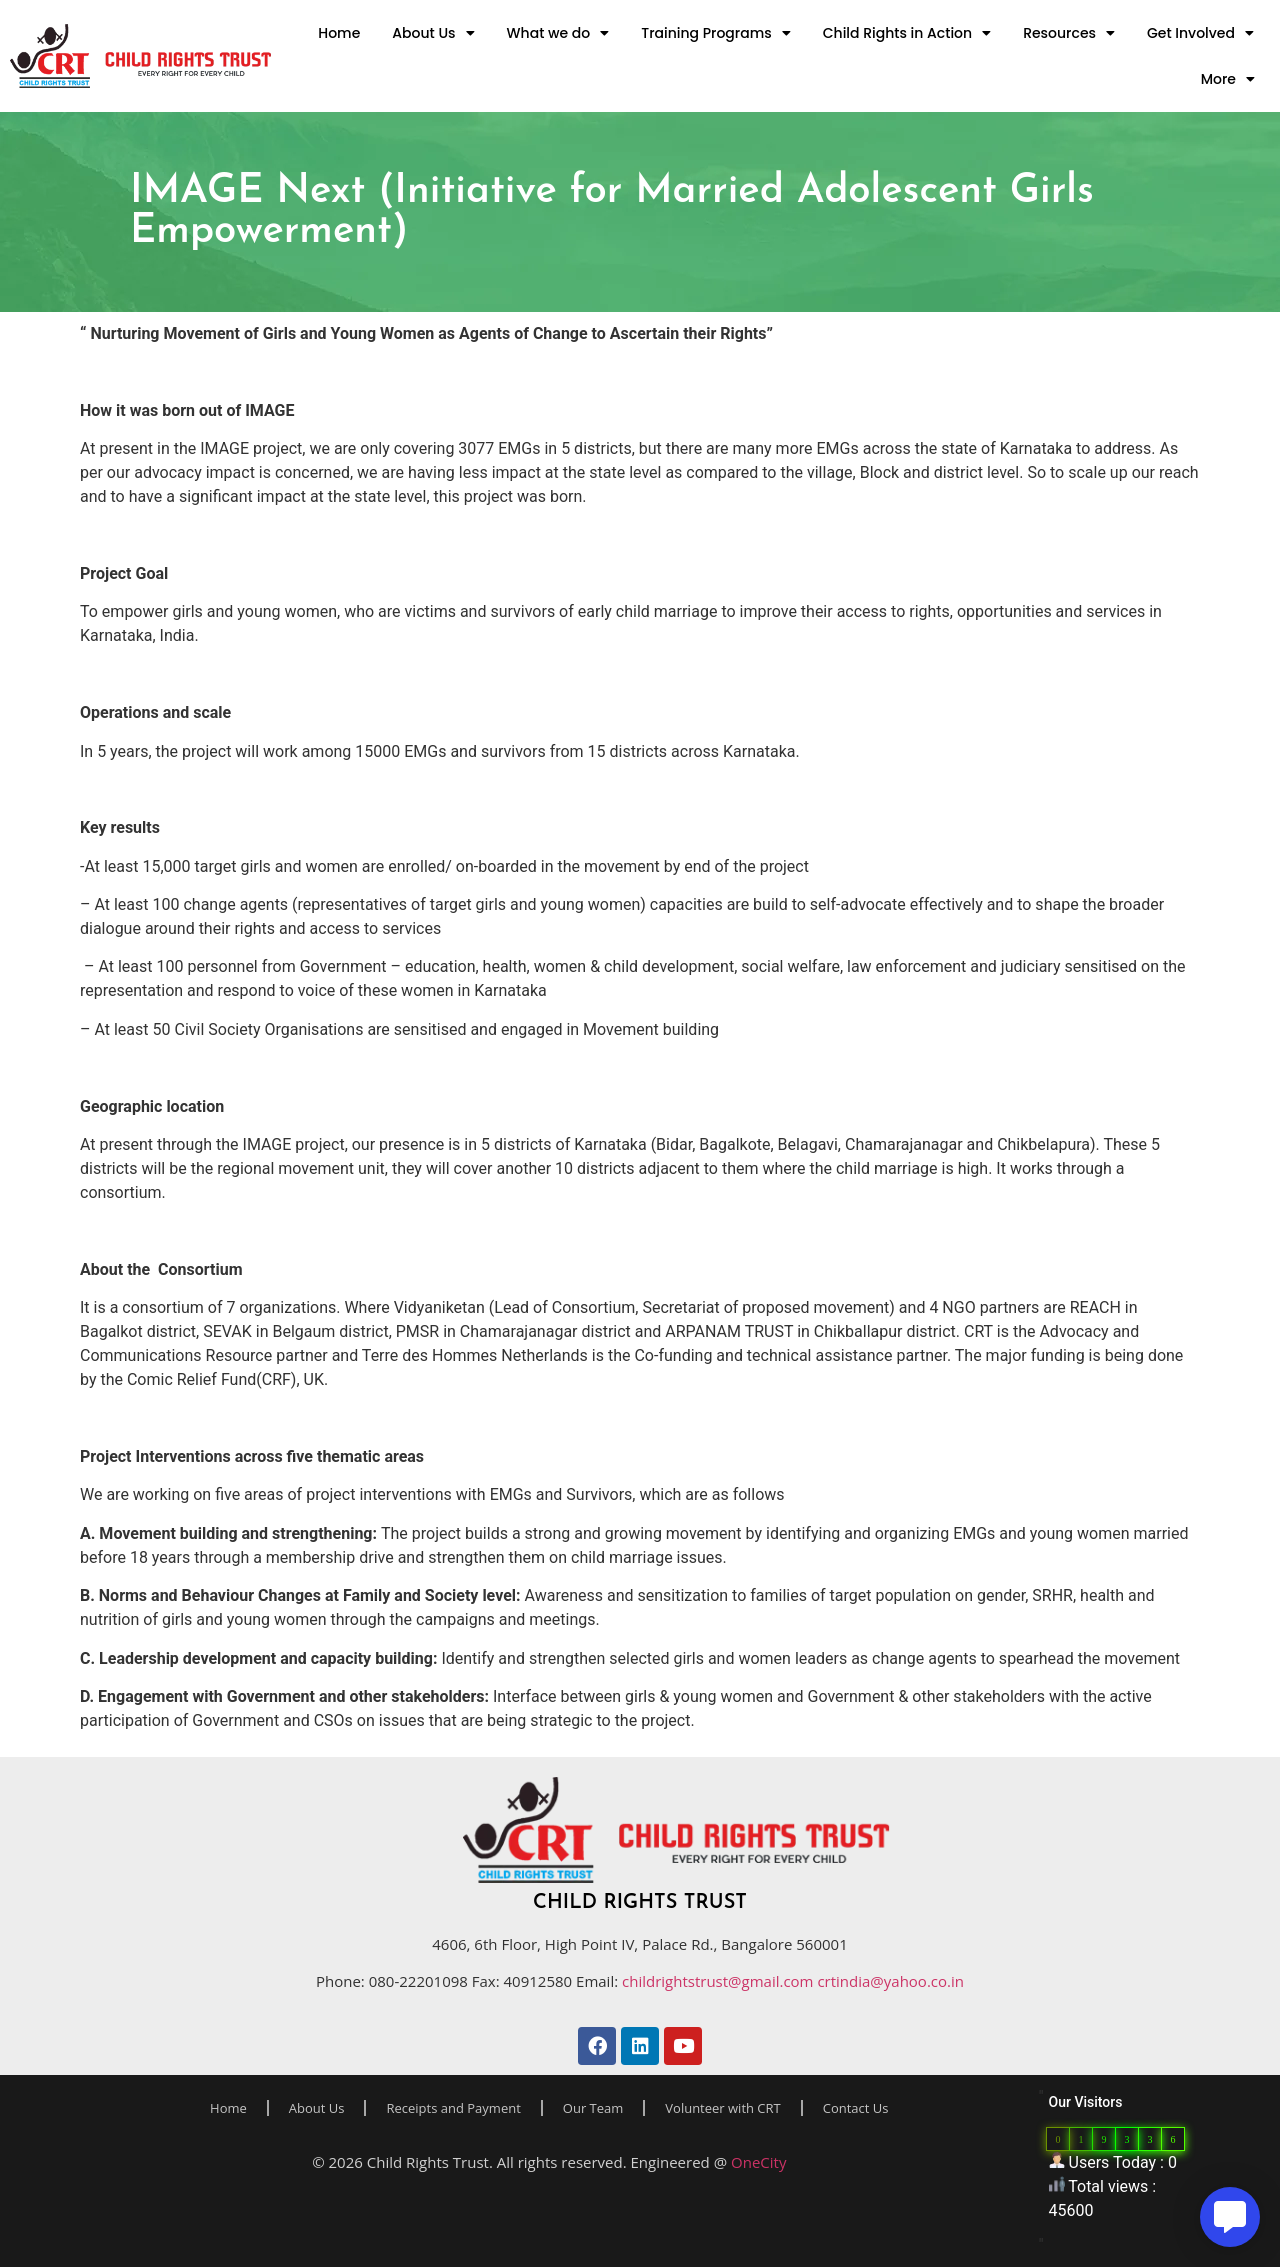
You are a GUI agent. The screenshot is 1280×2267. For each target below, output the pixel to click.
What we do (558, 33)
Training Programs (715, 33)
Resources (1069, 33)
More (1228, 79)
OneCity (758, 2162)
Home (339, 33)
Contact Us (856, 2108)
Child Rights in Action (907, 33)
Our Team (593, 2108)
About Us (433, 33)
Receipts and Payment (453, 2108)
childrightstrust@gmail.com (719, 1981)
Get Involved (1200, 33)
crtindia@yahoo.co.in (890, 1981)
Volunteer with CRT (722, 2108)
